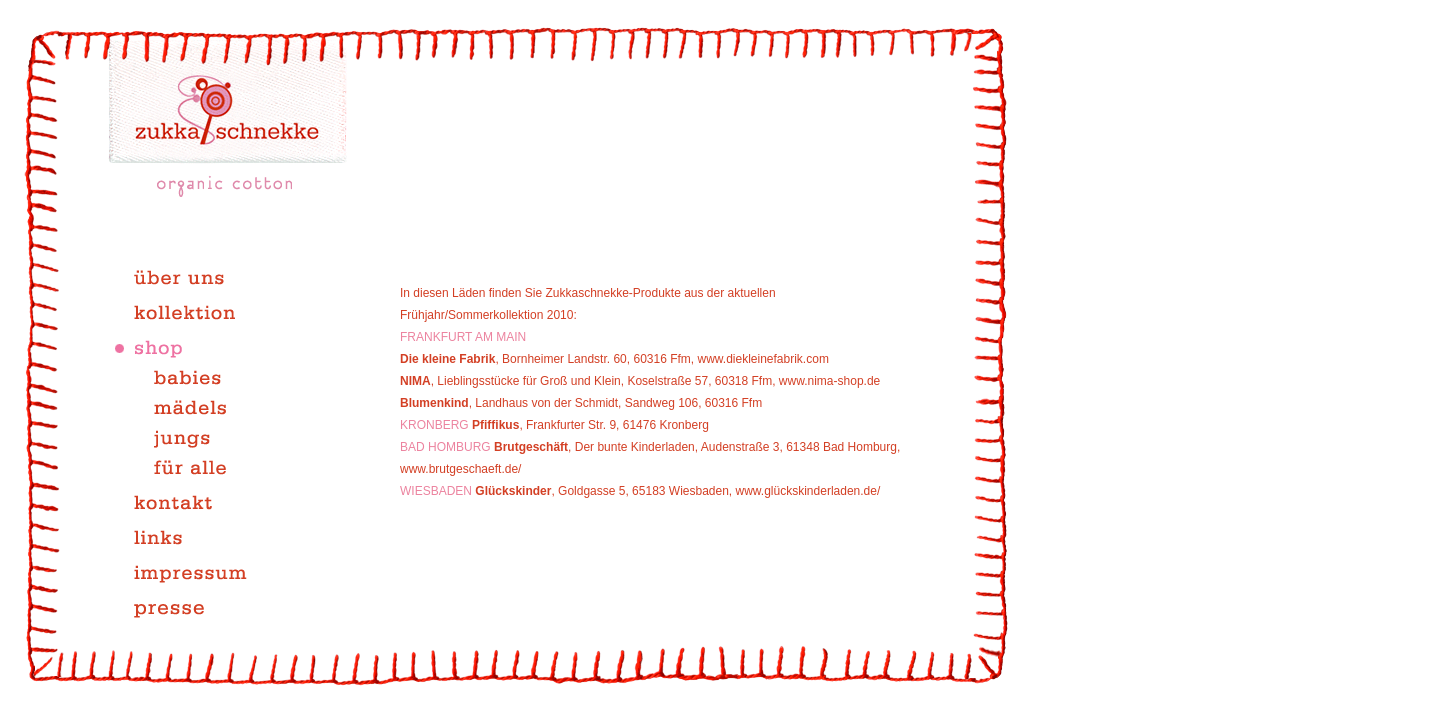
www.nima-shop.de (829, 381)
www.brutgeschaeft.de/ (460, 469)
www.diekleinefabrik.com (761, 359)
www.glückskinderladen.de (806, 491)
